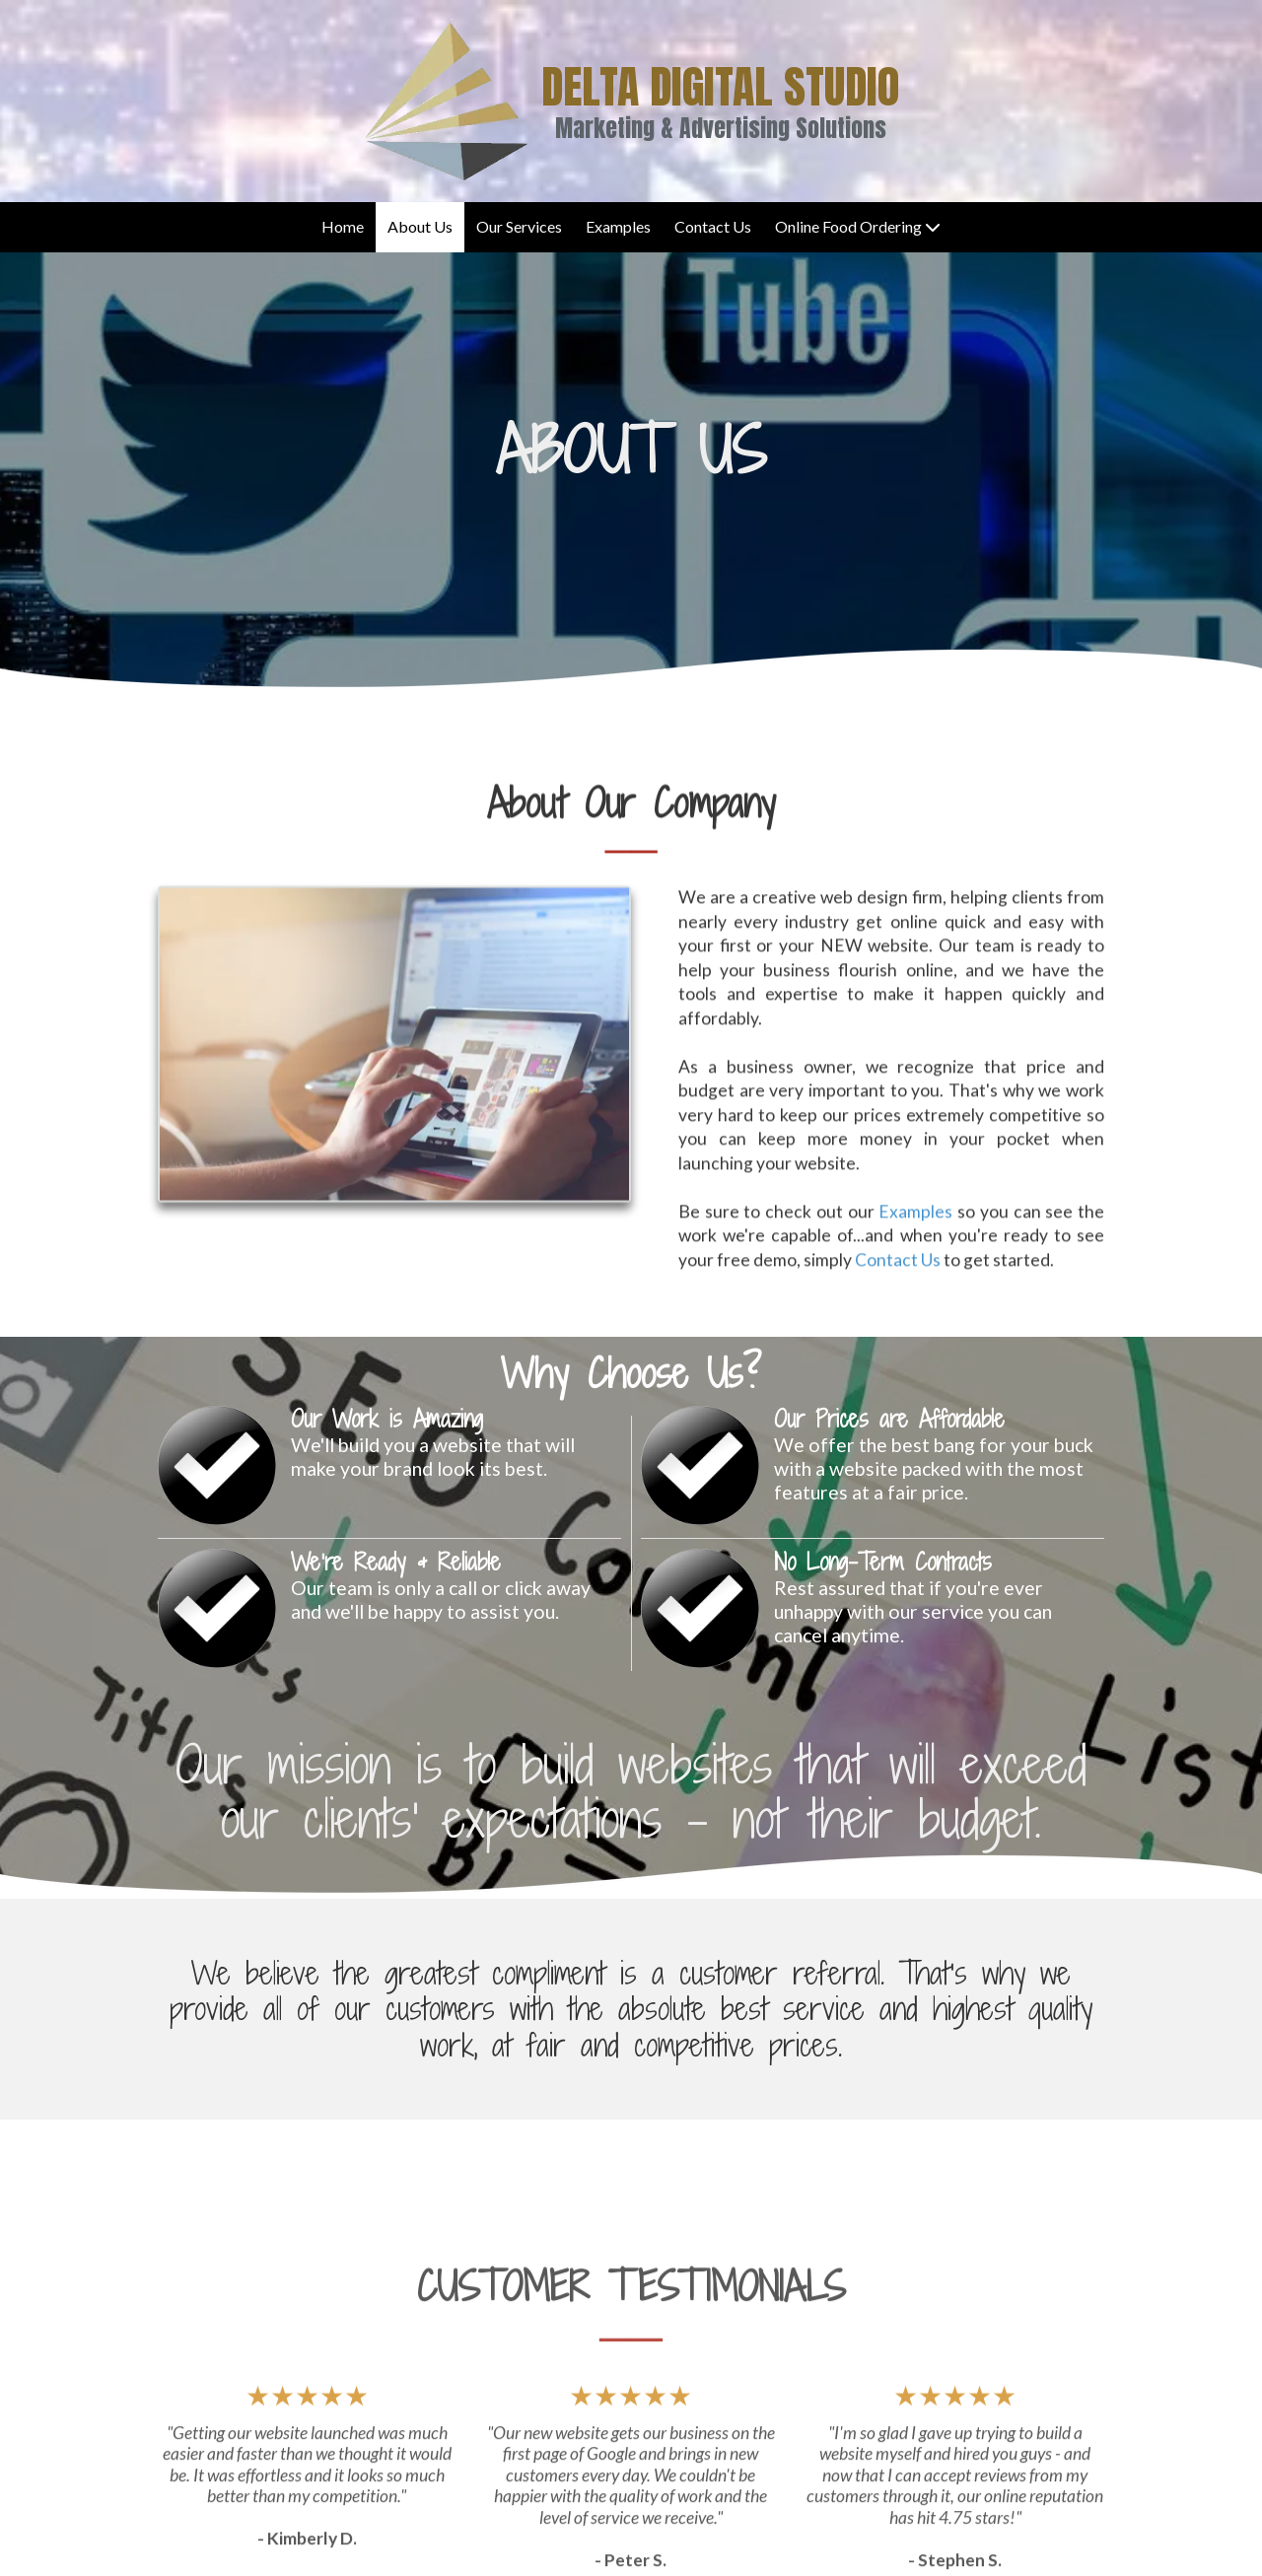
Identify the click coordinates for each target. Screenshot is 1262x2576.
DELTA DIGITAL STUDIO (720, 86)
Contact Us (898, 1327)
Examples (915, 1279)
